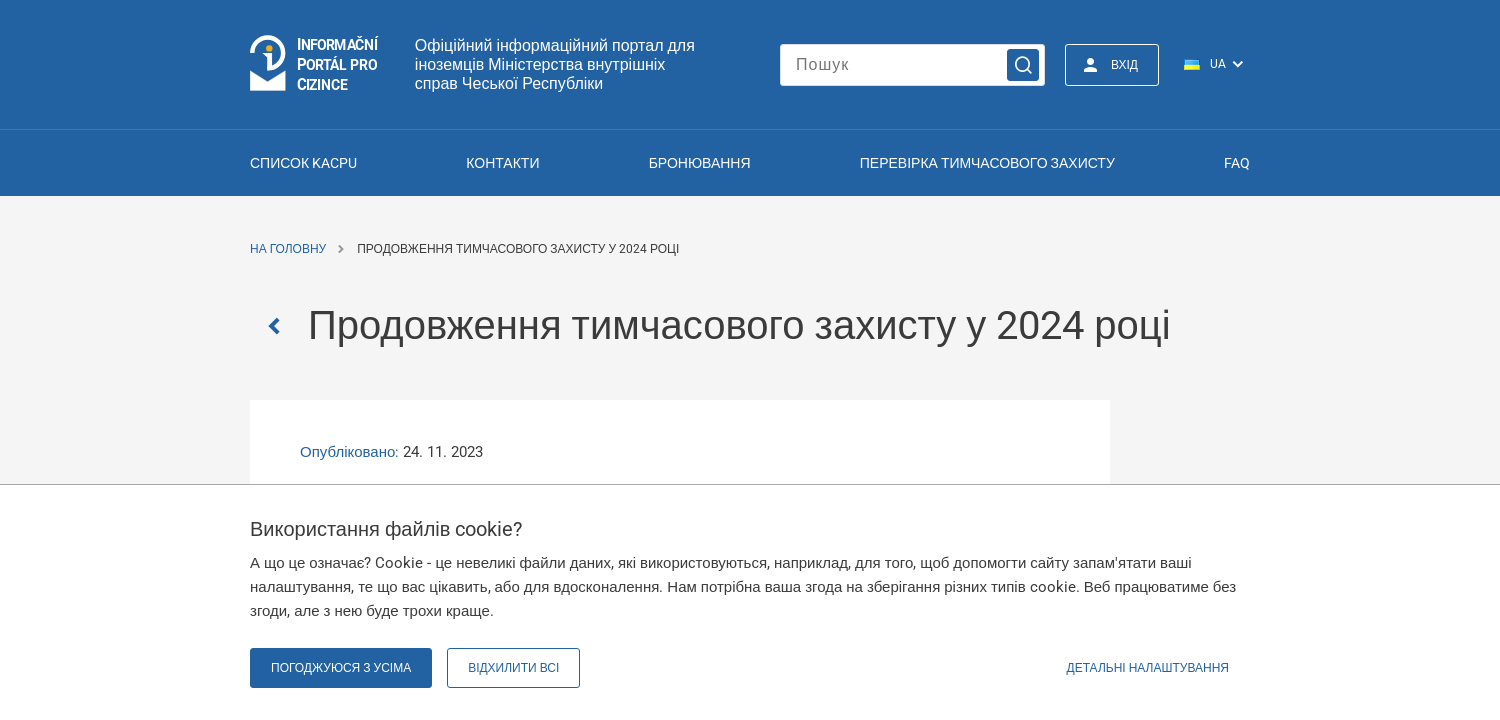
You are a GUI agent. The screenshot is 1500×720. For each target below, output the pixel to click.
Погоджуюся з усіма (341, 668)
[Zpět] (279, 326)
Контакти (502, 163)
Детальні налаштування (1148, 668)
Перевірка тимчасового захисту (987, 163)
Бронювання (700, 163)
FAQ (1237, 163)
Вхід (1124, 65)
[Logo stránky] (315, 64)
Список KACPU (303, 163)
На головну (288, 249)
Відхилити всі (513, 668)
